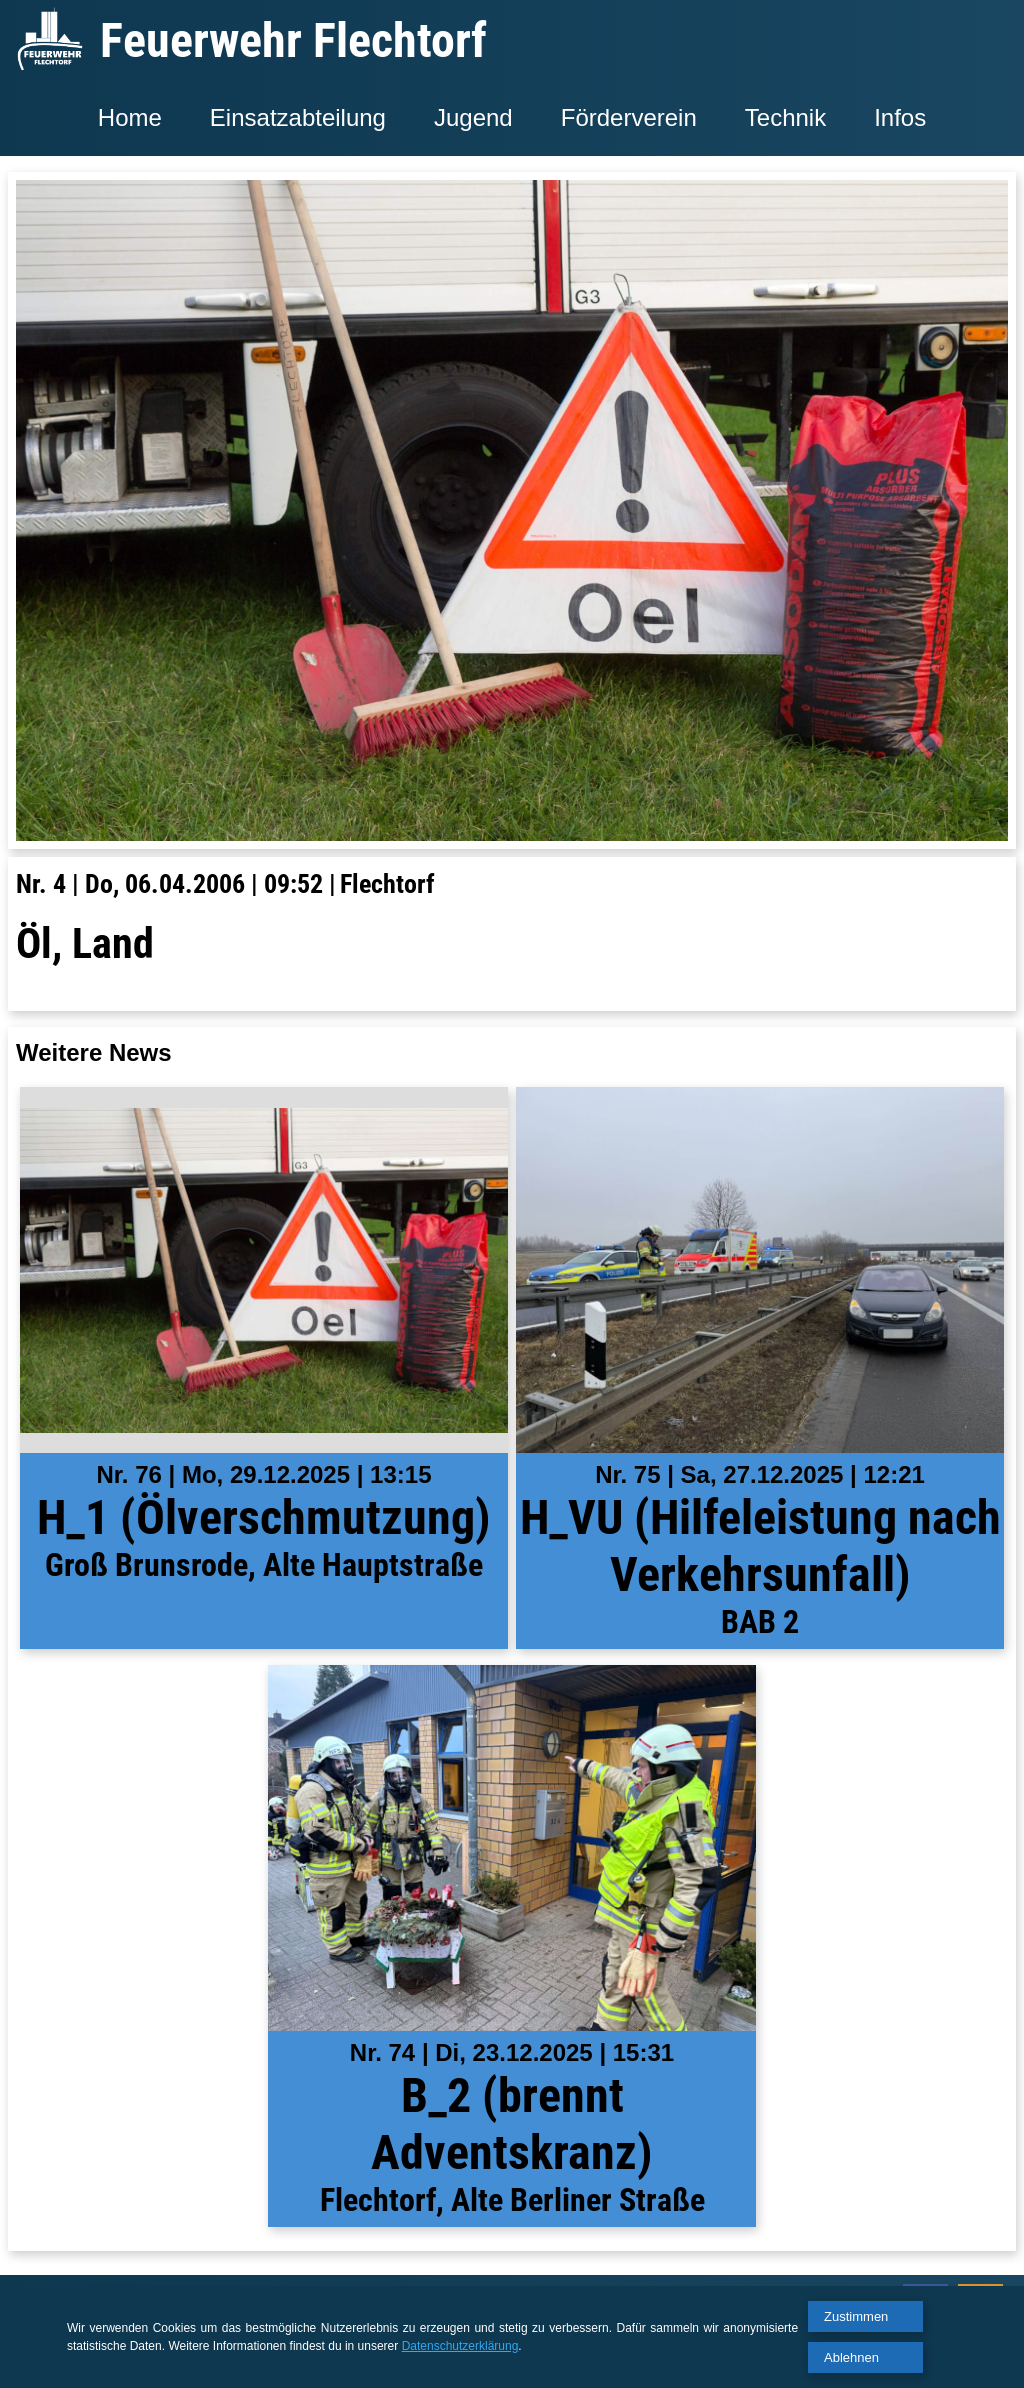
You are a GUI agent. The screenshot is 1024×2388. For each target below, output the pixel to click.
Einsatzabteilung (298, 117)
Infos (900, 117)
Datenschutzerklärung (460, 2346)
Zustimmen (856, 2316)
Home (130, 117)
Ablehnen (851, 2357)
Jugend (473, 117)
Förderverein (629, 117)
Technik (785, 117)
